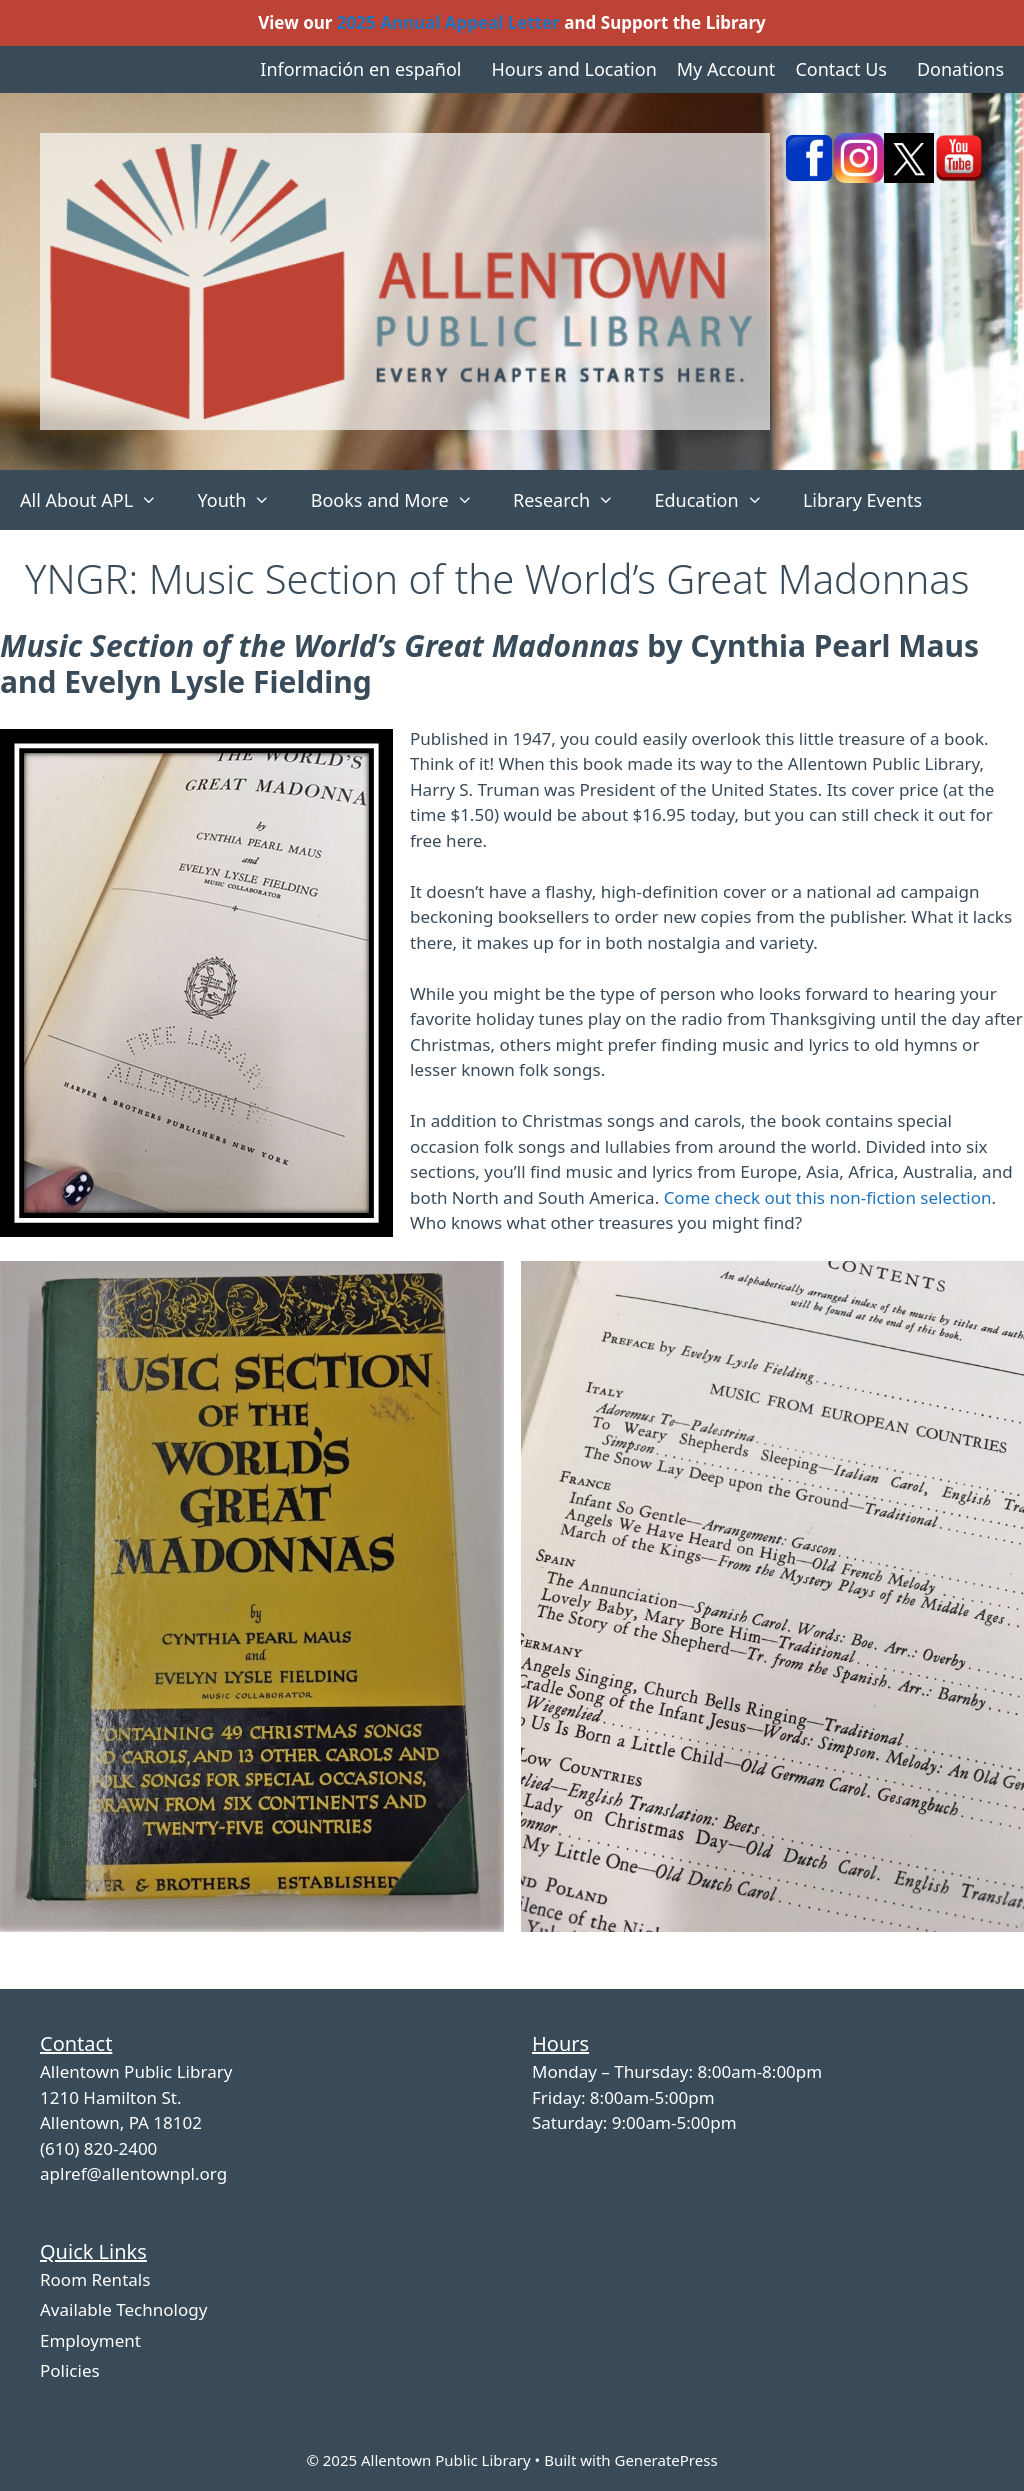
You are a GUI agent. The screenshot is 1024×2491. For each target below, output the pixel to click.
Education (718, 500)
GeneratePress (665, 2460)
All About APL (98, 500)
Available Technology (123, 2309)
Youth (243, 500)
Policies (70, 2370)
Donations (960, 69)
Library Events (862, 500)
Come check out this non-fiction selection (828, 1197)
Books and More (402, 500)
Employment (90, 2340)
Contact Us (841, 69)
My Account (726, 69)
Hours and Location (573, 69)
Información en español (360, 69)
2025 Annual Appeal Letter (448, 22)
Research (573, 500)
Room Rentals (95, 2279)
